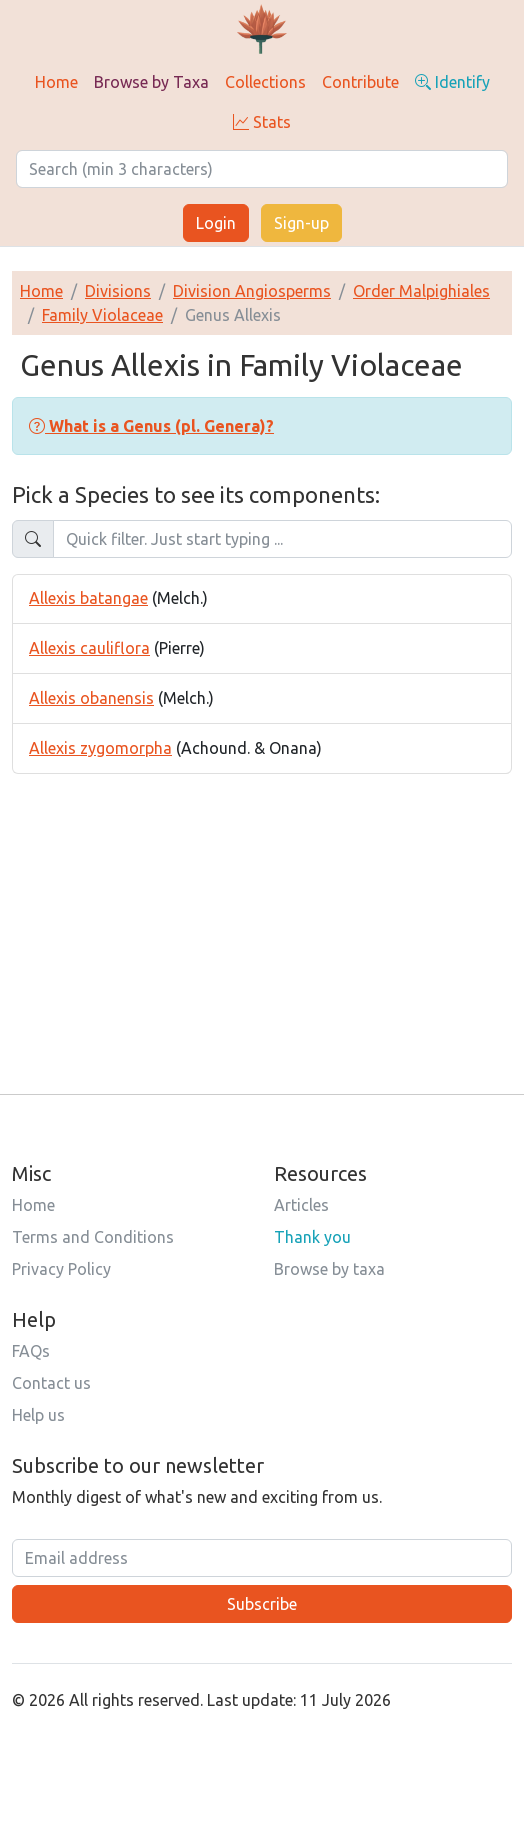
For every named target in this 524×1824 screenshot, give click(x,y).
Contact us (51, 1383)
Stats (262, 122)
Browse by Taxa (151, 82)
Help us (38, 1415)
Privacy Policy (61, 1269)
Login (216, 223)
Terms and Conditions (93, 1237)
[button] (151, 426)
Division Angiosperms (252, 291)
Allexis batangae (88, 598)
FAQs (31, 1351)
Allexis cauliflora (89, 648)
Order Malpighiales (421, 291)
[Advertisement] (262, 914)
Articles (301, 1205)
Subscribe (262, 1604)
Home (56, 82)
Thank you (312, 1237)
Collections (265, 82)
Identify (452, 82)
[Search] (262, 169)
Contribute (360, 82)
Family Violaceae (102, 315)
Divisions (118, 291)
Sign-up (301, 223)
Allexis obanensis (91, 698)
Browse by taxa (329, 1269)
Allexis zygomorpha (100, 748)
